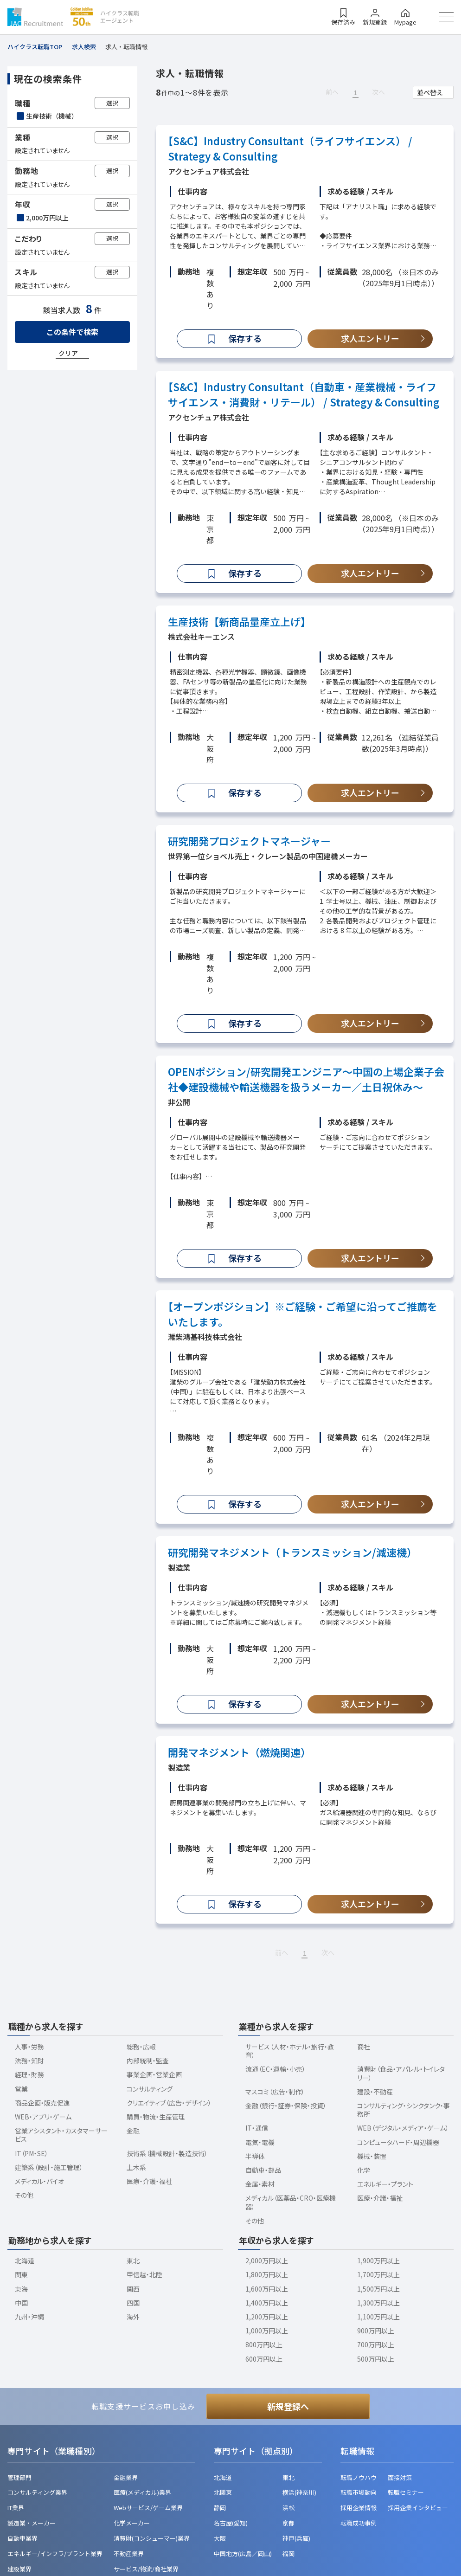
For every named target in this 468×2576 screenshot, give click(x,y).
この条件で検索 (72, 331)
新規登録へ (288, 2406)
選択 (112, 102)
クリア (68, 353)
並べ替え (430, 92)
